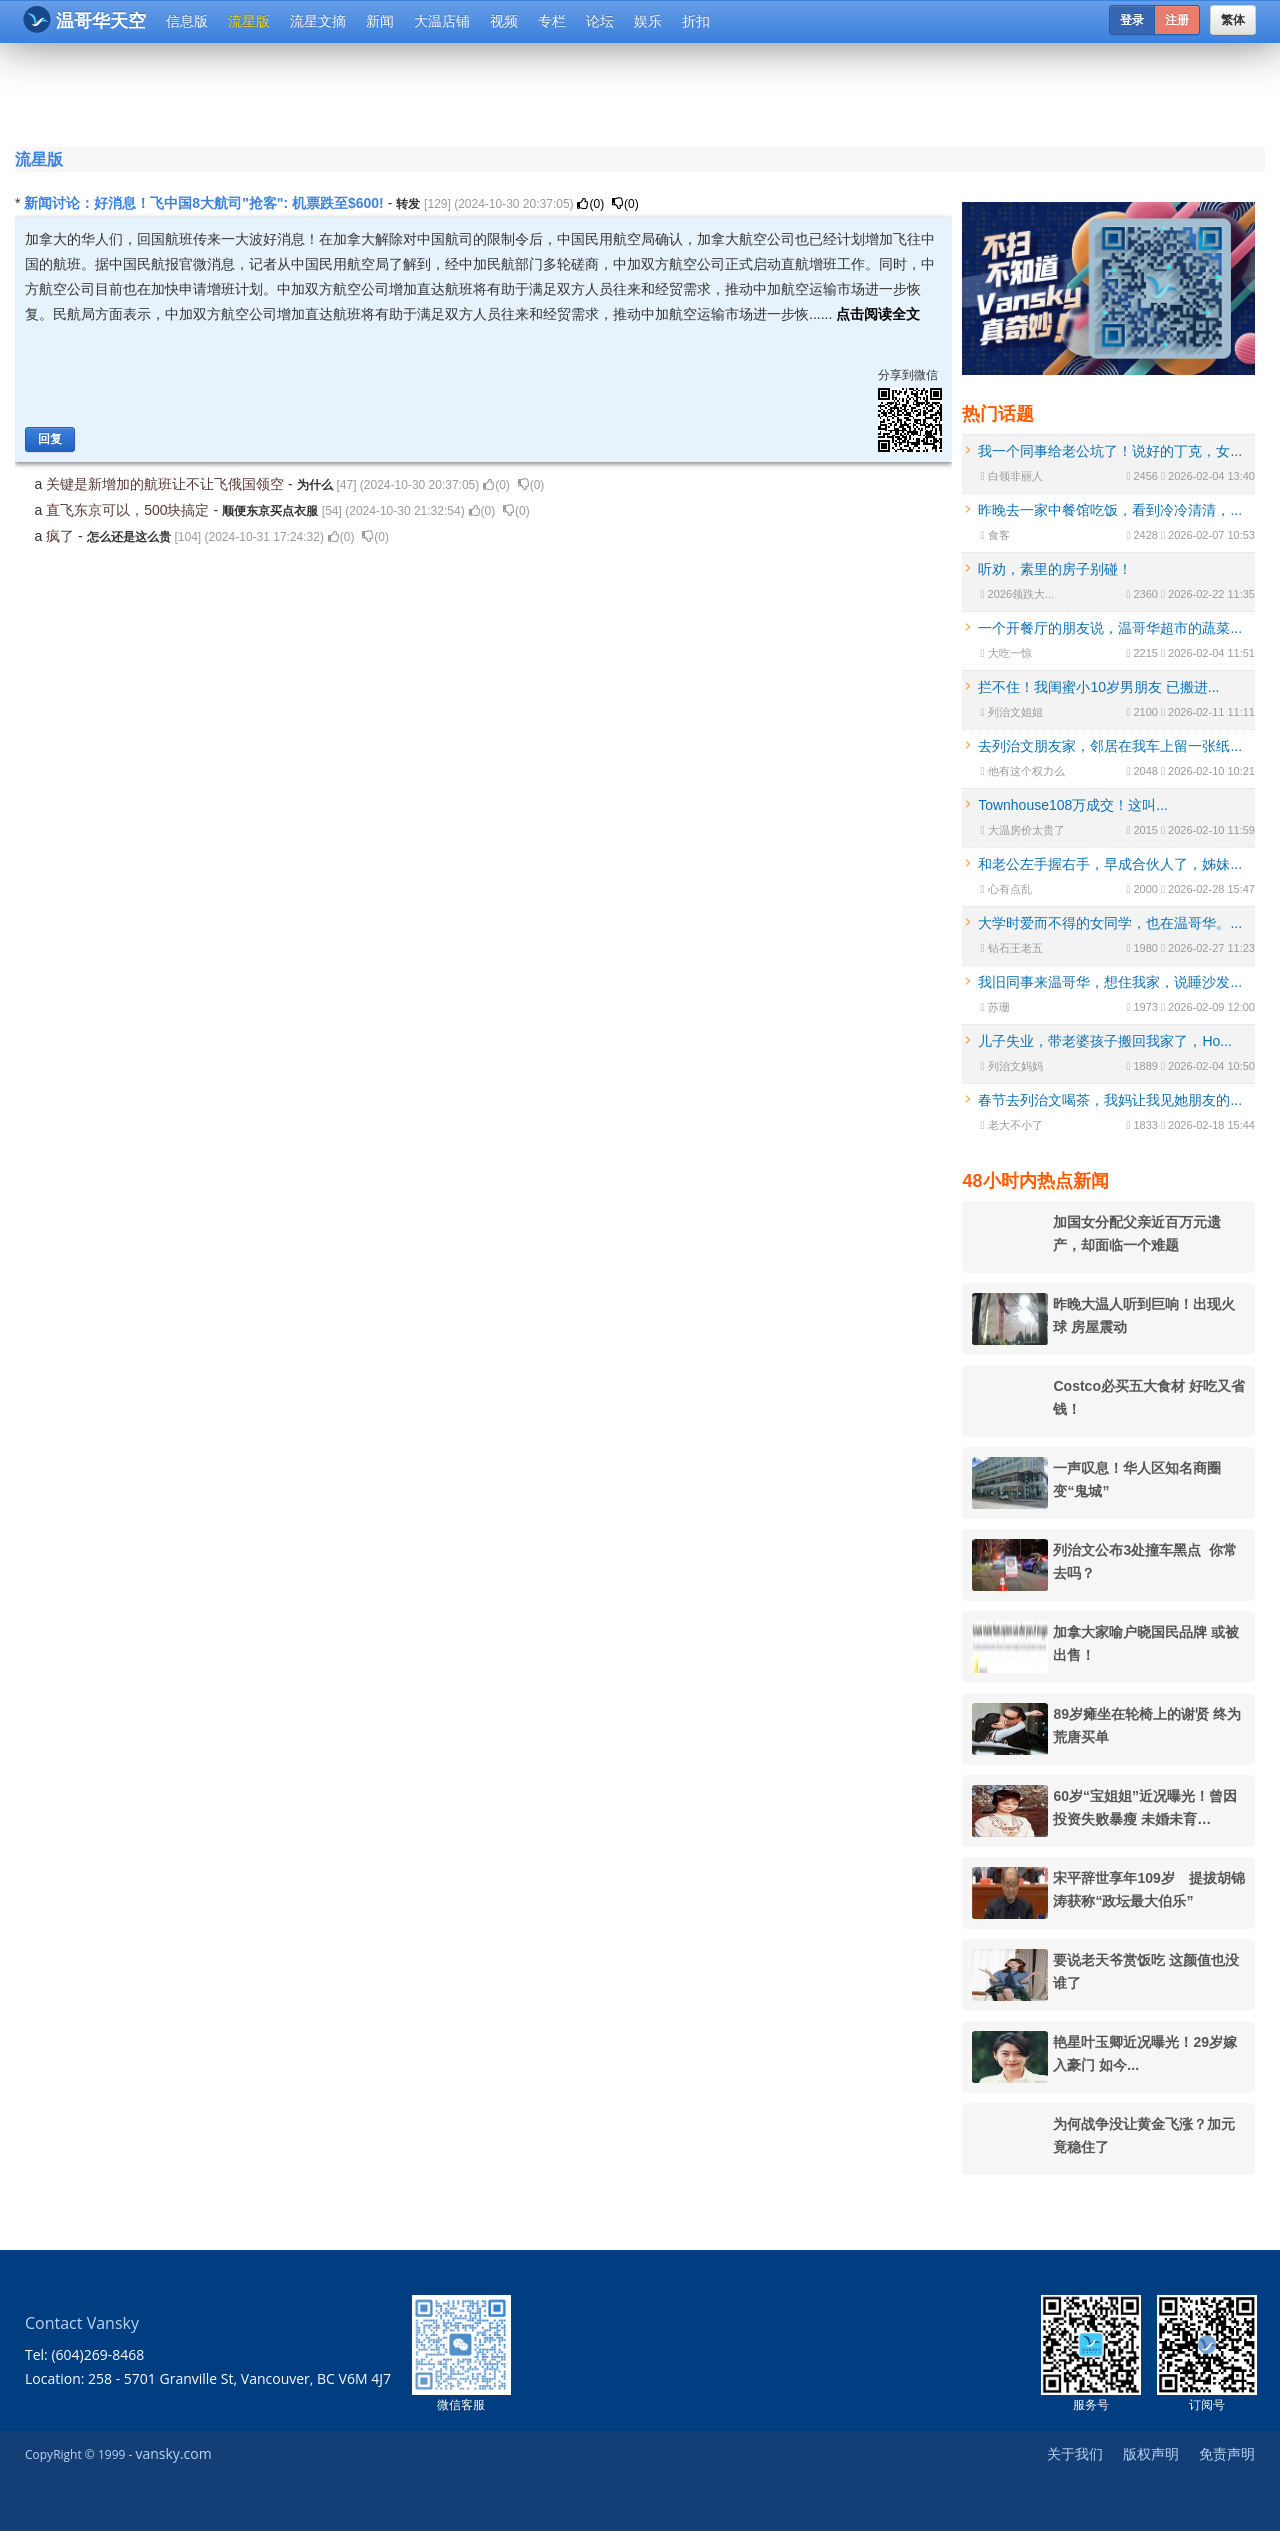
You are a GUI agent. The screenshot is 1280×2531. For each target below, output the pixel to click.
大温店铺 (442, 21)
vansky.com (173, 2453)
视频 (504, 21)
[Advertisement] (519, 92)
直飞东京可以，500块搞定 (129, 510)
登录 (1132, 20)
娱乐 (648, 21)
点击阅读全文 (878, 314)
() (590, 204)
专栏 (552, 21)
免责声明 (1227, 2453)
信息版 (187, 21)
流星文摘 (318, 21)
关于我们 (1075, 2453)
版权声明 (1151, 2453)
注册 (1177, 20)
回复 (50, 439)
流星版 (249, 21)
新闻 (380, 21)
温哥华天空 (84, 19)
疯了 (62, 536)
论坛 (600, 21)
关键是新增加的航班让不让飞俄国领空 (167, 484)
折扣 (696, 21)
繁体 (1233, 20)
